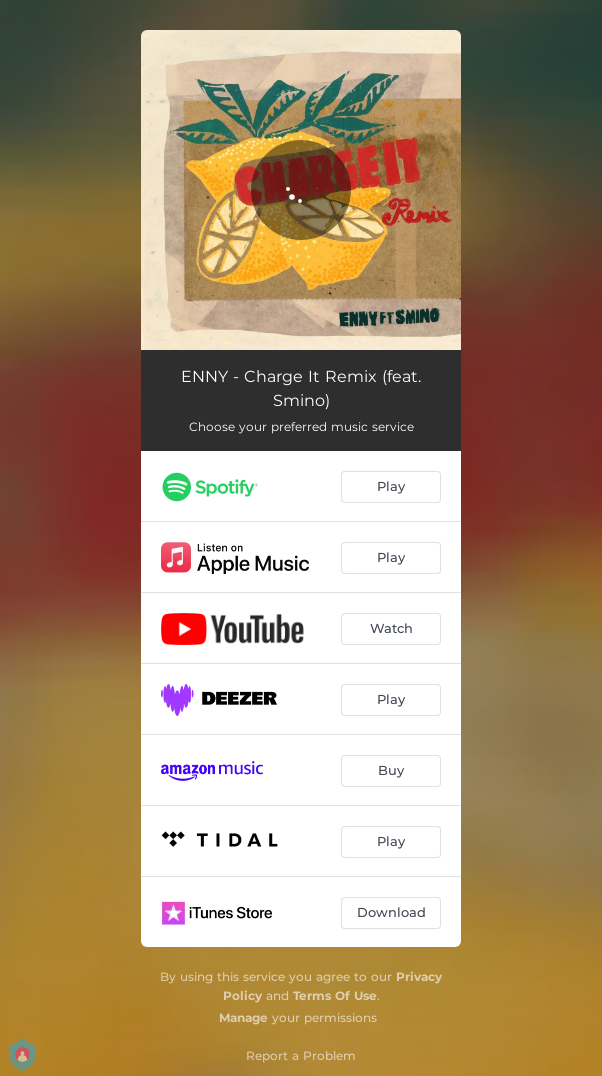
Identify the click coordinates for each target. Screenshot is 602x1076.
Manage (243, 1017)
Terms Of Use (335, 995)
